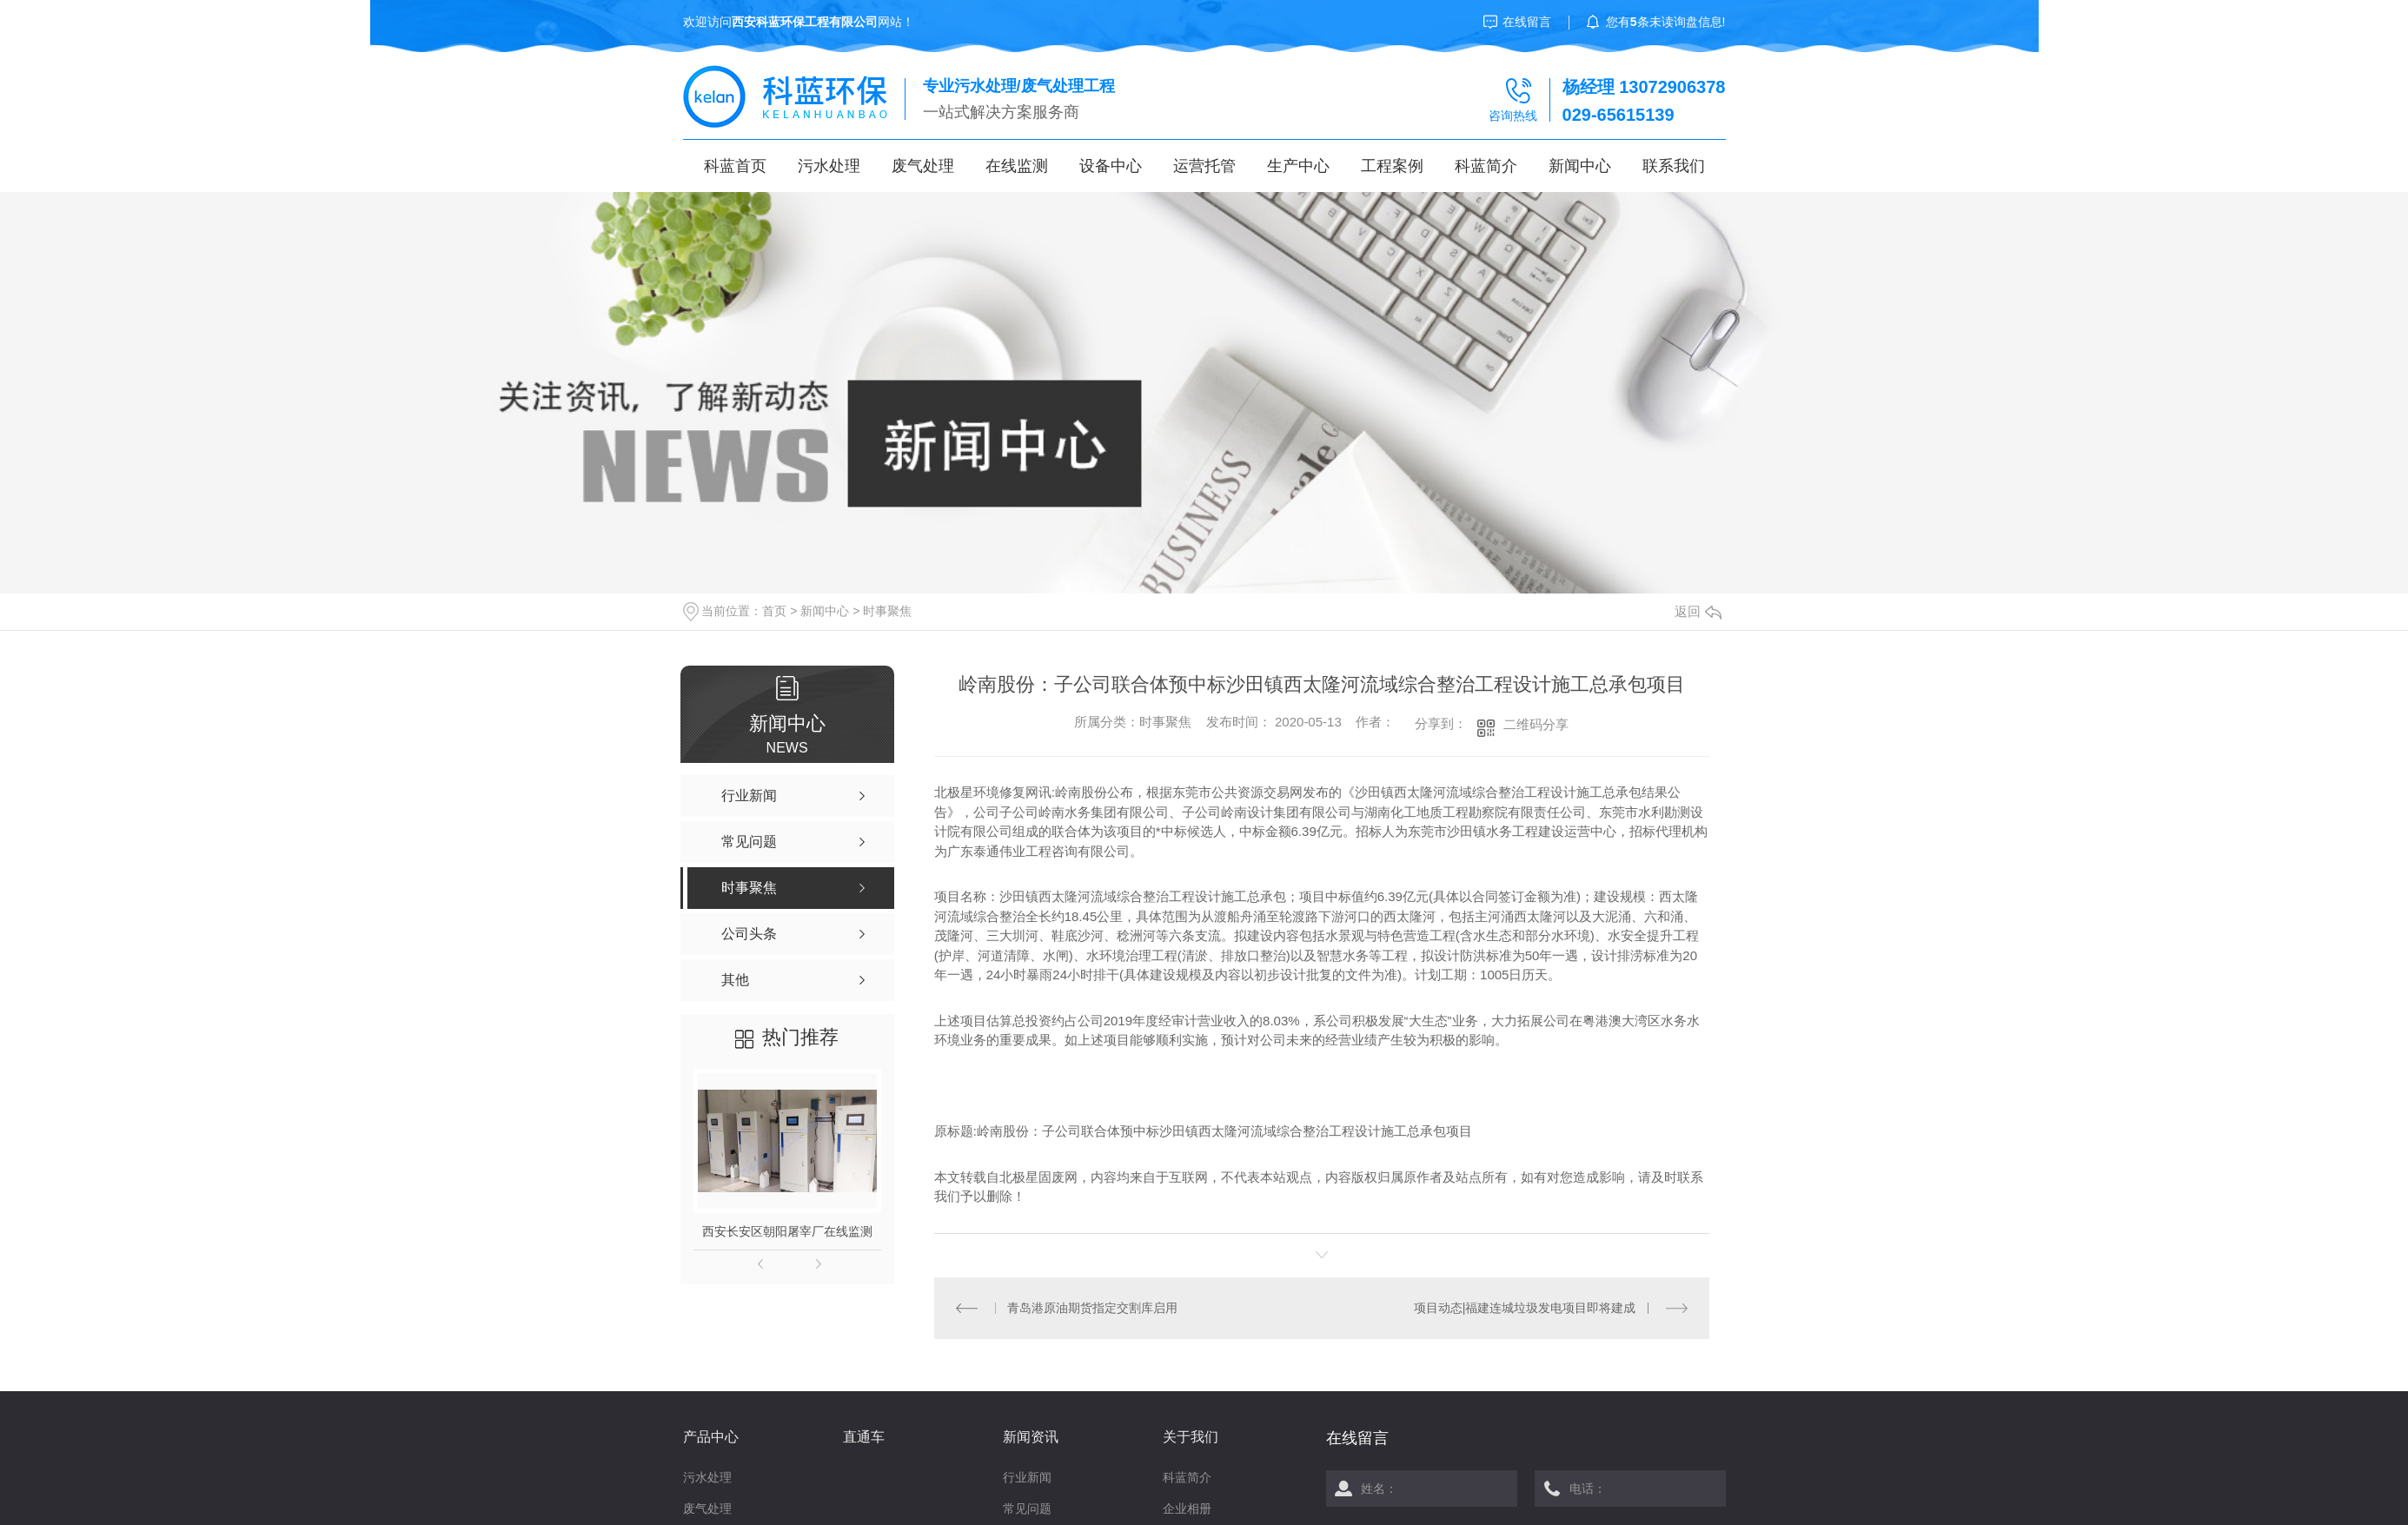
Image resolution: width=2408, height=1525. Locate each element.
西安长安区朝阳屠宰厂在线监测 (787, 1231)
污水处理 (829, 166)
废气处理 (923, 166)
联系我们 (1673, 166)
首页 (774, 611)
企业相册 (1187, 1508)
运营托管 (1204, 166)
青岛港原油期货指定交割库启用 (1092, 1308)
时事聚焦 (887, 611)
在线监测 (1016, 166)
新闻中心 (1580, 166)
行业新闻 (1027, 1477)
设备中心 (1110, 166)
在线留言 (1527, 22)
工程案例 (1392, 166)
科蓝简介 (1486, 166)
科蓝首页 (735, 166)
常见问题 (1027, 1508)
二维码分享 (1536, 724)
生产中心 (1298, 166)
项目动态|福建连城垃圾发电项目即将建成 (1525, 1308)
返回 (1698, 611)
